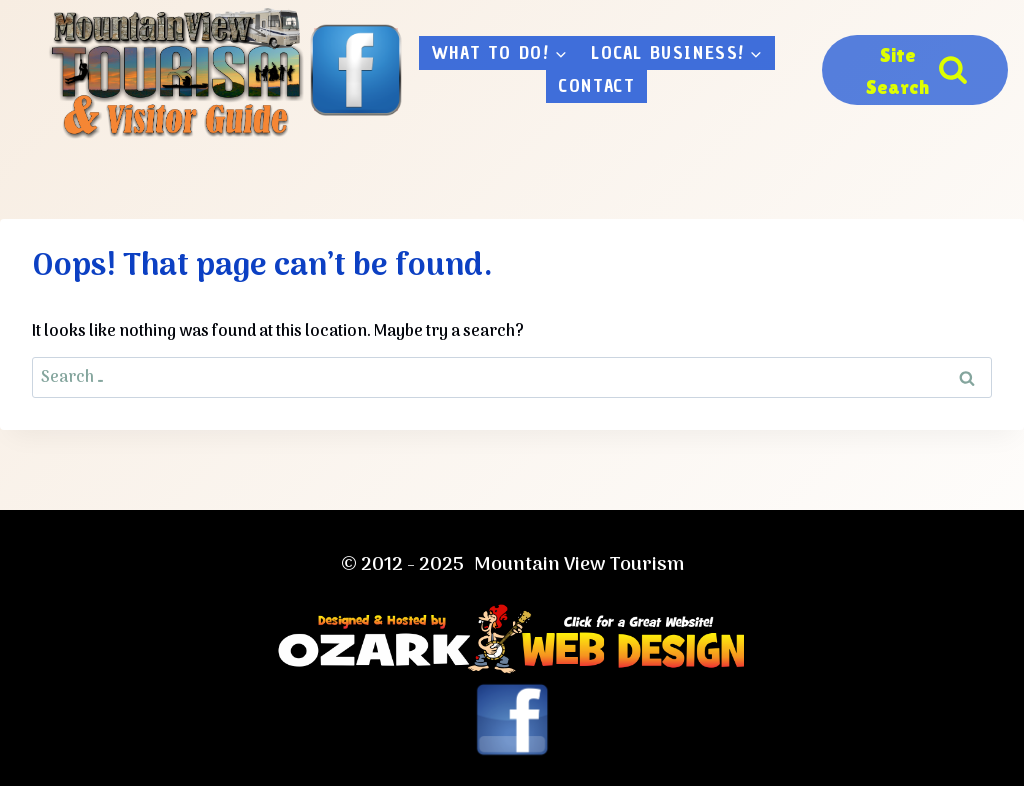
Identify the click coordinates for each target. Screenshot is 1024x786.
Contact (596, 86)
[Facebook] (356, 70)
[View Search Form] (915, 70)
